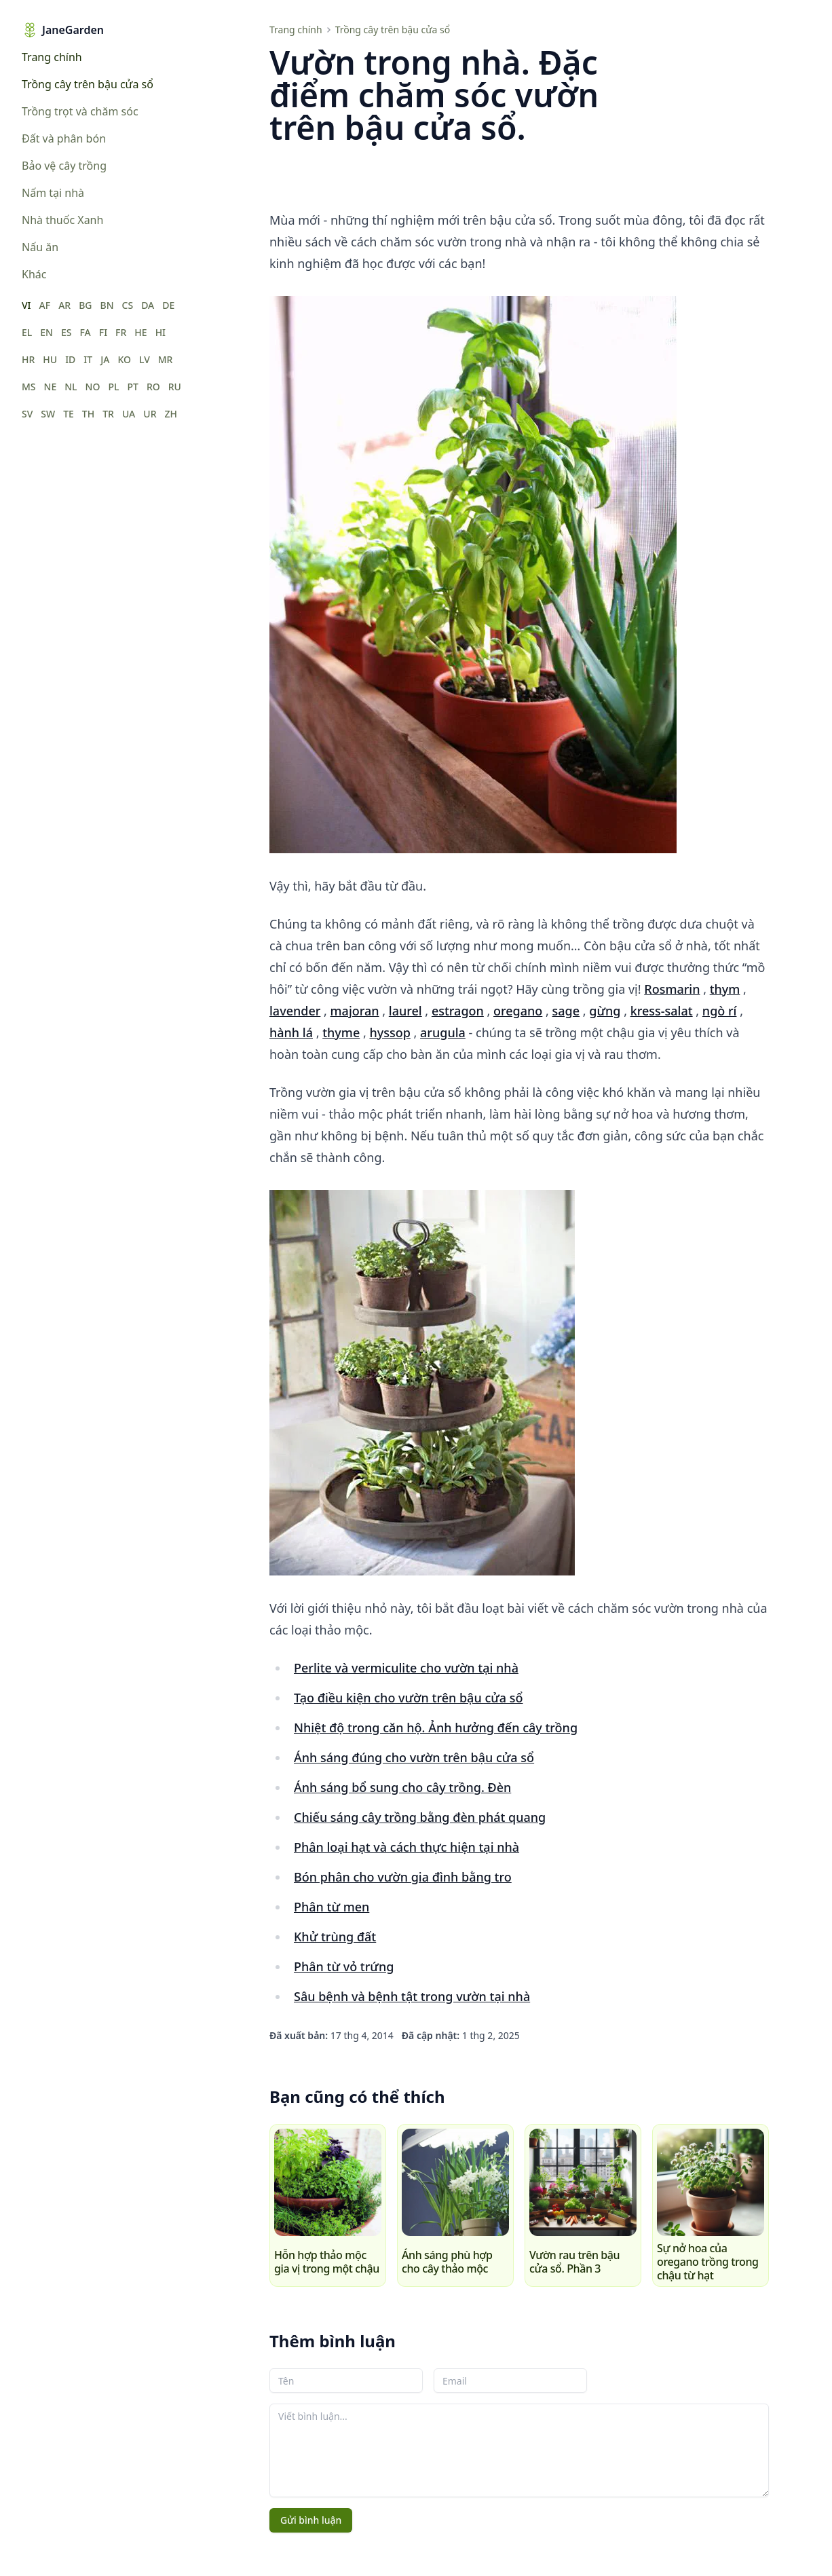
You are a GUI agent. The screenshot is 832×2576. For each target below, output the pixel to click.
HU (50, 359)
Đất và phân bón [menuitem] (64, 138)
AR (64, 305)
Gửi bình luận (310, 2520)
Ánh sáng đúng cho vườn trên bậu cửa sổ (414, 1757)
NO (93, 386)
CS (128, 305)
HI (160, 332)
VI (26, 305)
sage (566, 1011)
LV (144, 359)
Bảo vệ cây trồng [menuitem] (64, 165)
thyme (341, 1032)
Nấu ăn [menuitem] (40, 247)
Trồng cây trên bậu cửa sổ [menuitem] (87, 84)
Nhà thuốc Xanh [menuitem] (62, 219)
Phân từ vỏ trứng (344, 1966)
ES (66, 332)
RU (174, 386)
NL (70, 386)
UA (128, 413)
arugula (443, 1032)
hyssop (389, 1032)
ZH (170, 413)
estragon (458, 1011)
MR (165, 359)
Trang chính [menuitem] (52, 57)
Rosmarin (672, 989)
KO (124, 359)
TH (88, 413)
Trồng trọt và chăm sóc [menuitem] (80, 111)
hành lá (291, 1032)
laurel (405, 1011)
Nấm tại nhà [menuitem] (53, 192)
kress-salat (661, 1011)
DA (147, 305)
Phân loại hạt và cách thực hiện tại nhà (406, 1847)
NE (50, 386)
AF (45, 305)
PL (113, 386)
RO (153, 386)
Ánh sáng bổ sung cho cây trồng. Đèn (402, 1787)
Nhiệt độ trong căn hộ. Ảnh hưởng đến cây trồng (436, 1727)
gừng (604, 1011)
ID (70, 359)
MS (29, 386)
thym (725, 989)
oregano (517, 1011)
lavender (294, 1011)
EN (46, 332)
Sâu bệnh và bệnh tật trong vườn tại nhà (412, 1996)
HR (28, 359)
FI (103, 332)
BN (107, 305)
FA (84, 332)
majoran (354, 1011)
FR (120, 332)
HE (140, 332)
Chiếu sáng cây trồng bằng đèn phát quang (420, 1817)
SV (27, 413)
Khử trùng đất (335, 1936)
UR (149, 413)
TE (68, 413)
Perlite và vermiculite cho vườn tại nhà (406, 1668)
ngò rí (719, 1011)
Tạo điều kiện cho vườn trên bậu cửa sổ (408, 1698)
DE (168, 305)
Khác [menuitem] (34, 274)
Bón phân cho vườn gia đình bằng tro (403, 1877)
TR (108, 413)
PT (132, 386)
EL (27, 332)
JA (104, 359)
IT (87, 359)
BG (85, 305)
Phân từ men (331, 1907)
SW (48, 413)
